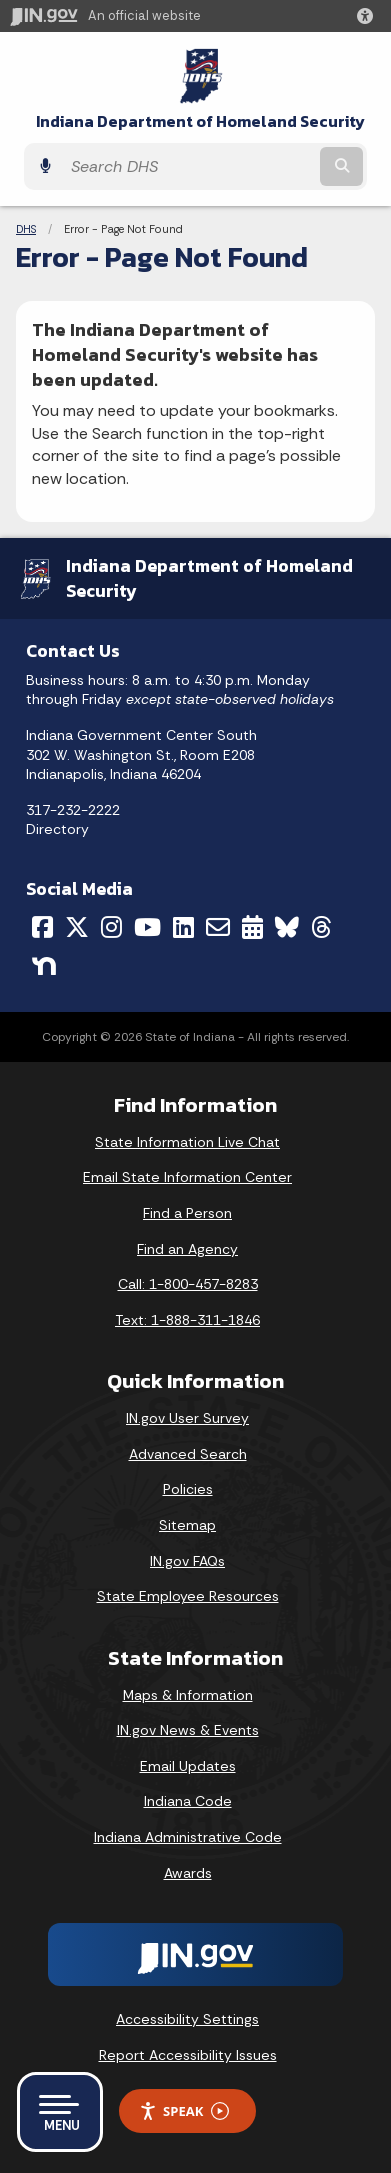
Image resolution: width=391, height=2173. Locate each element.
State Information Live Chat (187, 1142)
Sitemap (187, 1525)
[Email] (218, 927)
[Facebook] (42, 927)
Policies (188, 1489)
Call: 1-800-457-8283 (188, 1284)
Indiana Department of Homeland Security (200, 121)
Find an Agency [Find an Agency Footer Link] (187, 1249)
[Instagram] (111, 927)
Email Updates (188, 1766)
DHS (26, 229)
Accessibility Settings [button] (187, 2019)
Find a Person (187, 1213)
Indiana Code (188, 1801)
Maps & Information (188, 1695)
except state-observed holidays (230, 699)
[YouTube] (147, 927)
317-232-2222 (73, 810)
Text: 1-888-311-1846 (187, 1320)
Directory (57, 829)
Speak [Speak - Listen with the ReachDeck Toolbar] (184, 2111)
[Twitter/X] (77, 927)
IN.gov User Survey (187, 1418)
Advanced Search (188, 1454)
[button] (369, 16)
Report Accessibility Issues (188, 2055)
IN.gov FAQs (187, 1561)
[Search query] (188, 166)
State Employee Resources (188, 1596)
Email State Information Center (187, 1177)
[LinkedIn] (183, 927)
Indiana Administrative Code (188, 1837)
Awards (188, 1873)
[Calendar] (252, 927)
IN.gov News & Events (188, 1730)
